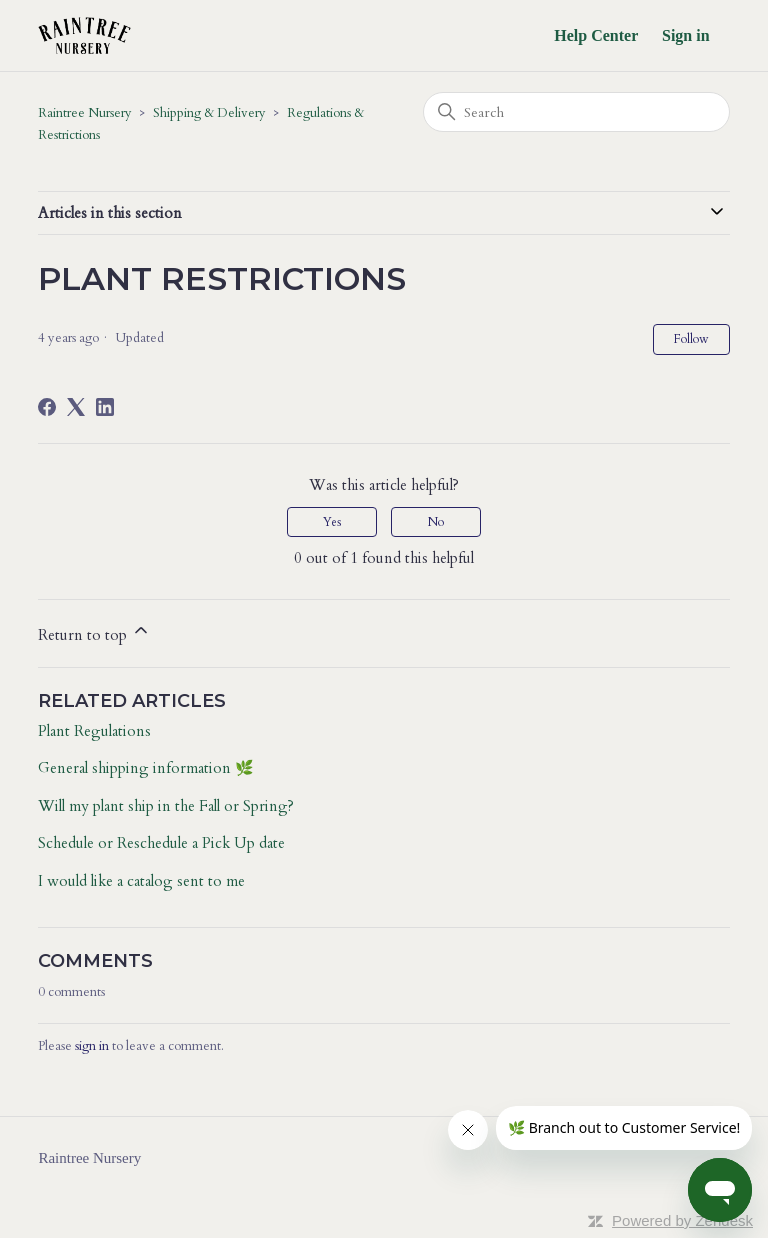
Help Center (596, 35)
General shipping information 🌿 (146, 768)
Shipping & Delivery (209, 113)
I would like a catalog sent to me (141, 881)
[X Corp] (76, 407)
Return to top (94, 632)
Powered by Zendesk (682, 1220)
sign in (92, 1046)
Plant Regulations (94, 731)
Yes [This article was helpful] (332, 522)
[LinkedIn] (105, 407)
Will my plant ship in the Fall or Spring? (166, 806)
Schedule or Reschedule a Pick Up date (161, 843)
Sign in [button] (686, 35)
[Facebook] (47, 407)
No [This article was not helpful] (436, 522)
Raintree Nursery (85, 113)
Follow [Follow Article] (691, 339)
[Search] (576, 112)
